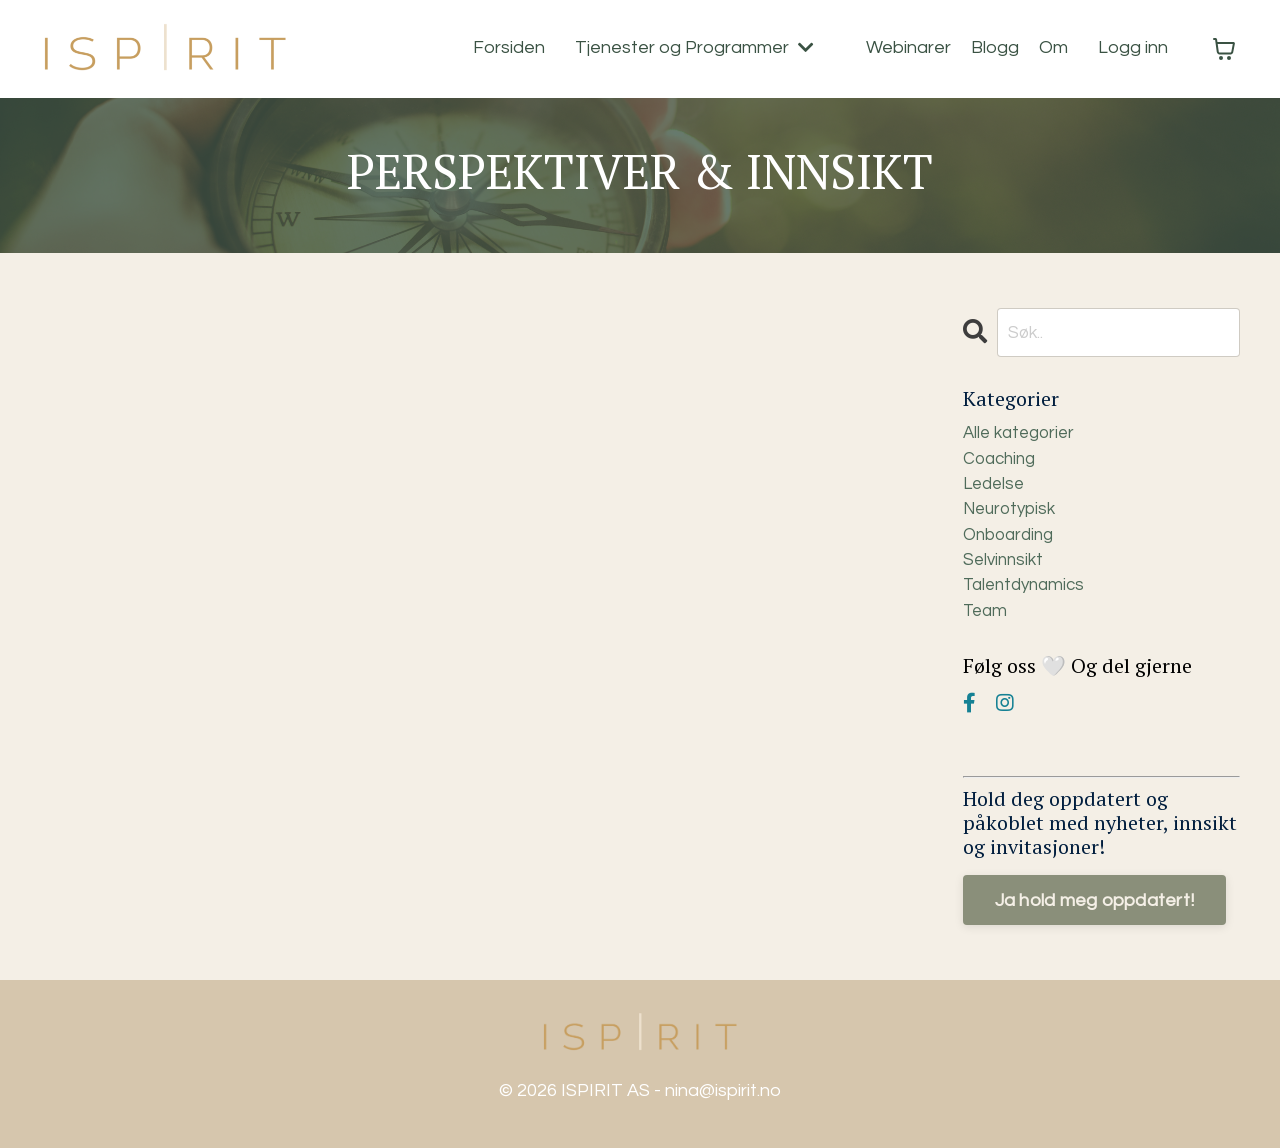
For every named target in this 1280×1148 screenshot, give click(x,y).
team (986, 624)
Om (1053, 48)
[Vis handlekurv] (1224, 49)
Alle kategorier (1022, 435)
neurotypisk (1013, 516)
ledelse (996, 489)
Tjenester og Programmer (694, 48)
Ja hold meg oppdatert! (1095, 914)
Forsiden (509, 48)
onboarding (1012, 543)
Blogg (995, 48)
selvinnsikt (1005, 570)
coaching (1002, 462)
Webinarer (908, 48)
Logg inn (1133, 48)
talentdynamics (1028, 597)
